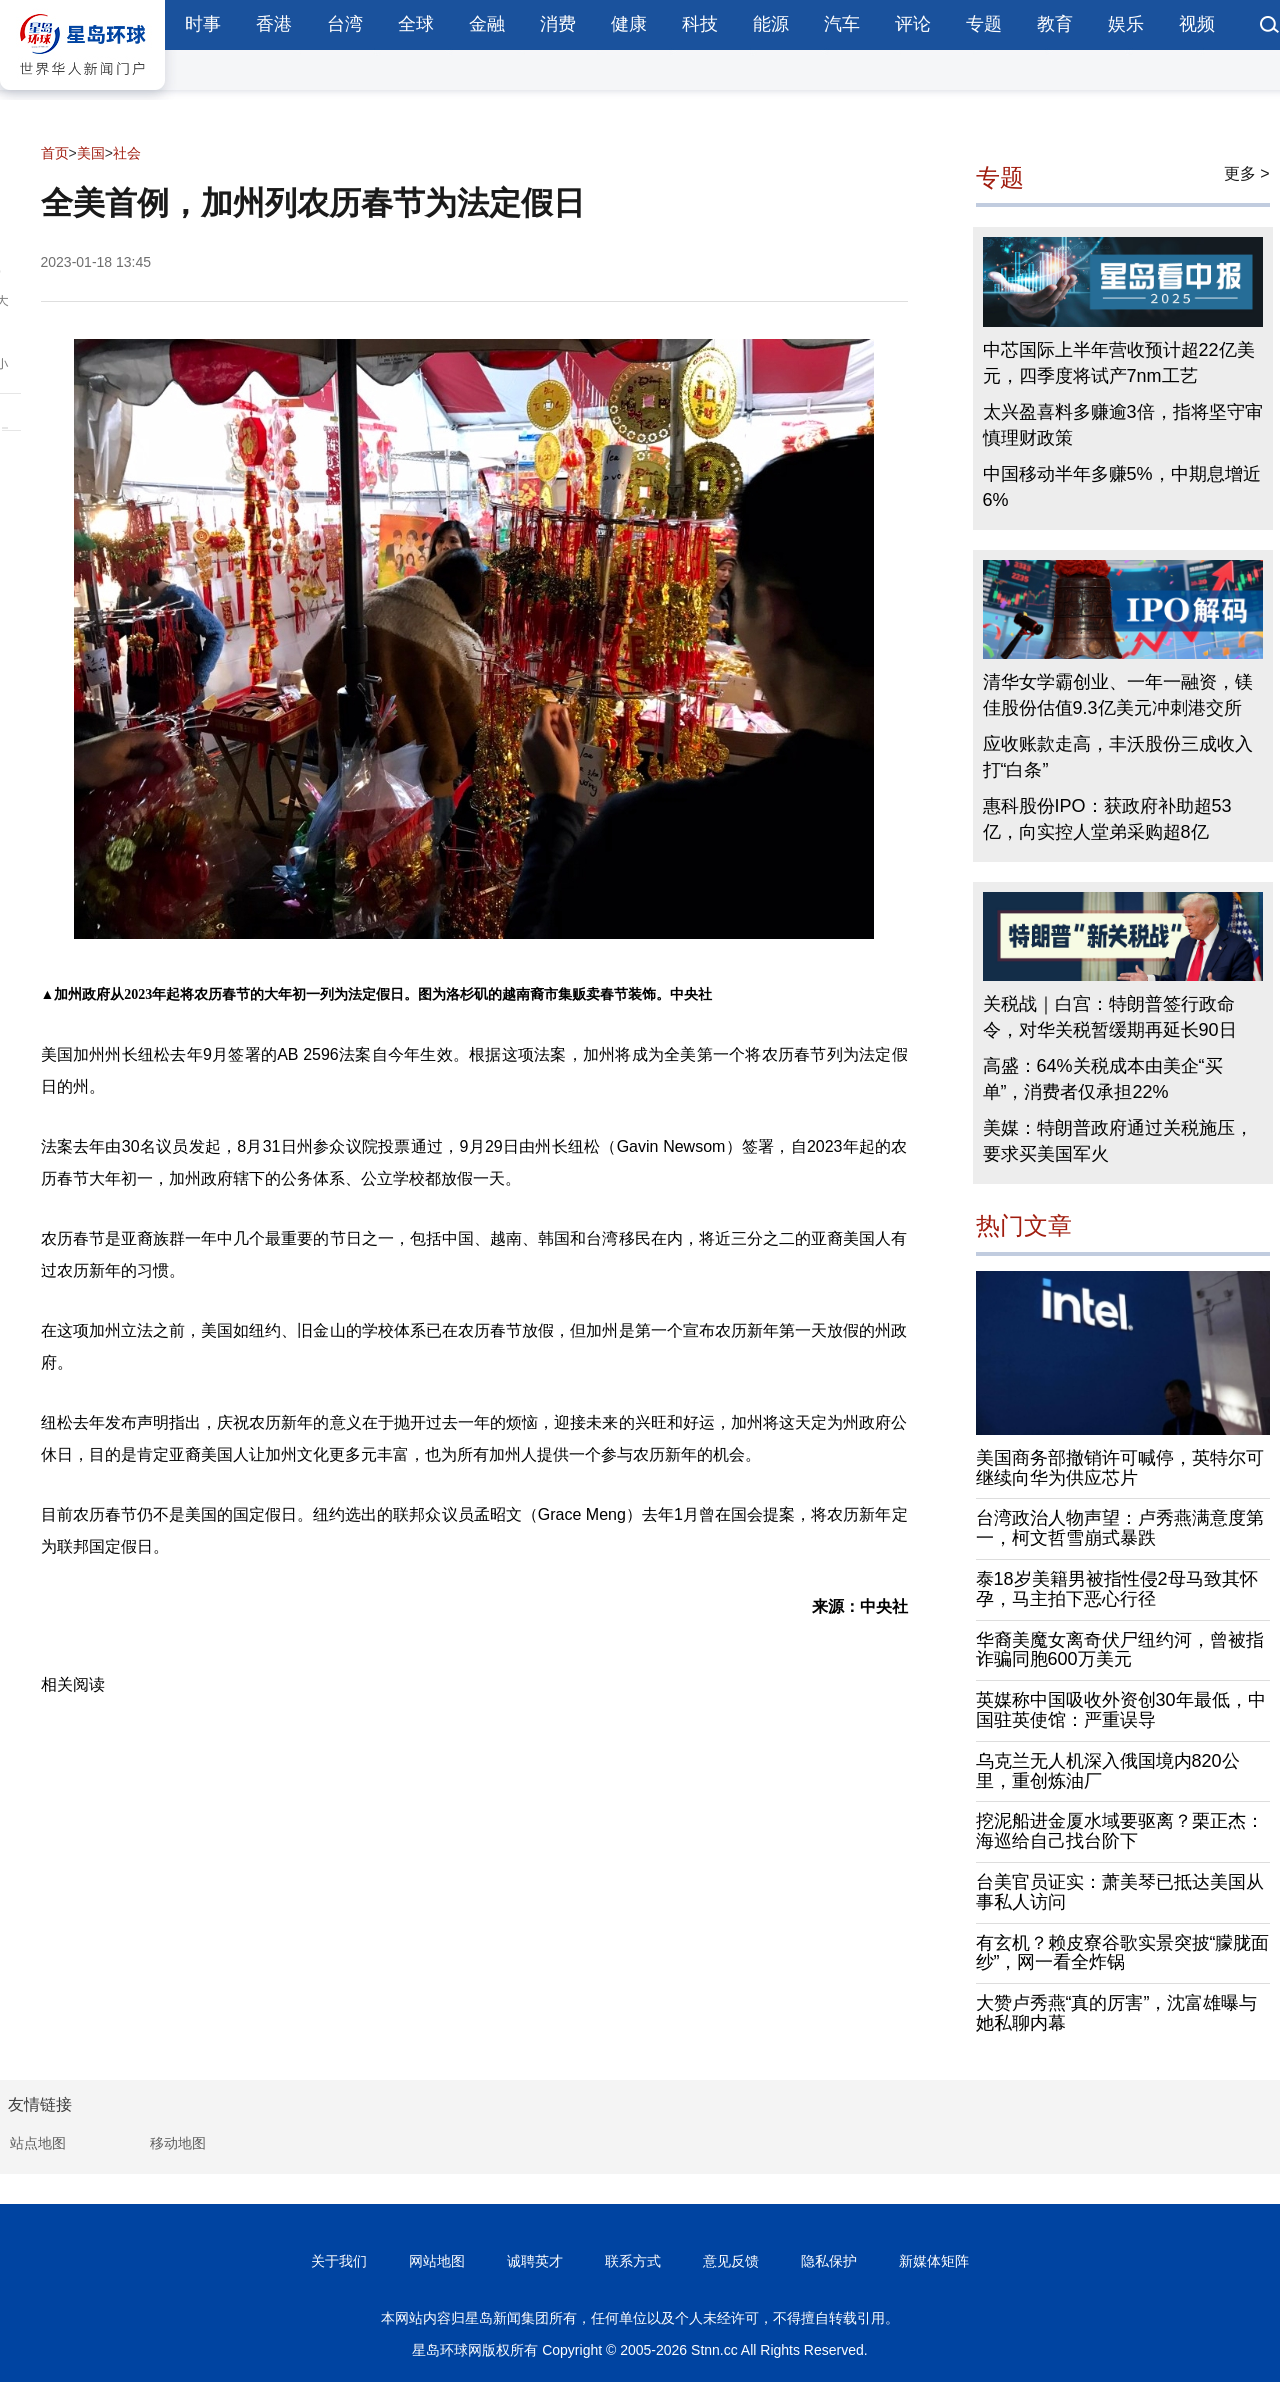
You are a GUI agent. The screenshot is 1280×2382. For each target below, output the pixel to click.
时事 (203, 24)
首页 (55, 153)
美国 (91, 153)
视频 (1197, 24)
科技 (700, 24)
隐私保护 (829, 2261)
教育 (1055, 24)
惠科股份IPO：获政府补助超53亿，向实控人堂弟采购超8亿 (1107, 819)
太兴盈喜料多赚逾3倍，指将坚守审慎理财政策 (1123, 425)
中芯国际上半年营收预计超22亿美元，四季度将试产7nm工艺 (1119, 363)
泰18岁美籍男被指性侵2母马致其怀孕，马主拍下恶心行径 (1117, 1589)
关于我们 (339, 2261)
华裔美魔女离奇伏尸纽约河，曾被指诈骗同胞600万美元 (1120, 1650)
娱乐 (1126, 24)
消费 (558, 24)
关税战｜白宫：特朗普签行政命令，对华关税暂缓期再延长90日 (1110, 1017)
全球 (416, 24)
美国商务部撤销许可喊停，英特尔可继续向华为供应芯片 (1120, 1468)
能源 (771, 24)
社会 (127, 153)
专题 (984, 24)
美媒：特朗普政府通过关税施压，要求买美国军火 (1118, 1141)
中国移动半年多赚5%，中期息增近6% (1122, 487)
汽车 (842, 24)
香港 (274, 24)
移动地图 (178, 2143)
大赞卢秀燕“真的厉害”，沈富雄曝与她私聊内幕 (1117, 2013)
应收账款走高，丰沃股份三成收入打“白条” (1118, 757)
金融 (487, 24)
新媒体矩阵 (934, 2261)
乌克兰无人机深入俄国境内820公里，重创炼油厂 (1108, 1771)
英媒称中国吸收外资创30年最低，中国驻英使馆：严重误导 (1121, 1710)
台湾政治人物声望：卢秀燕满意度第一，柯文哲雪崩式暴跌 (1120, 1528)
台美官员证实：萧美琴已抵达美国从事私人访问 (1120, 1892)
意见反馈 (731, 2261)
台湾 (345, 24)
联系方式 (633, 2261)
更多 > (1247, 173)
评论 (913, 24)
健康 (629, 24)
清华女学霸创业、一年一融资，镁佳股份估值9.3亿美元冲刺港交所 (1118, 695)
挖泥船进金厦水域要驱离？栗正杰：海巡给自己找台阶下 (1120, 1831)
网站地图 (437, 2261)
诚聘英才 (535, 2261)
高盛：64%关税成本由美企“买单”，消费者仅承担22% (1103, 1079)
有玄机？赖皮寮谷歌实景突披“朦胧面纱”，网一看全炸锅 (1123, 1953)
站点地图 (38, 2143)
